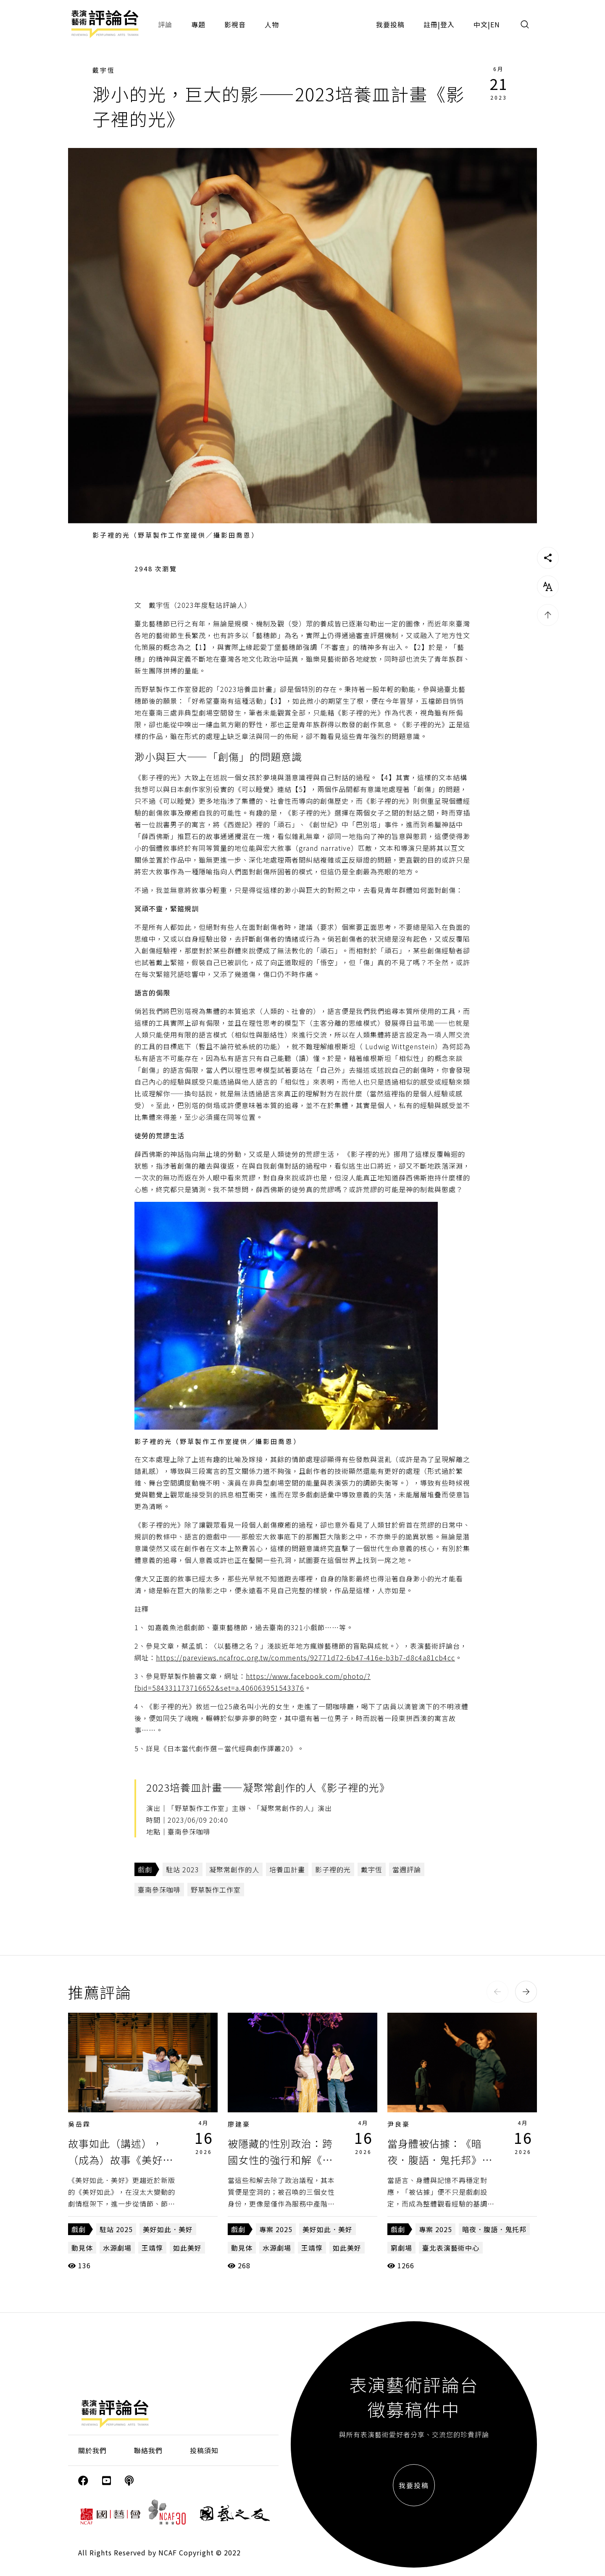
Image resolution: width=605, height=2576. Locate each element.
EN (495, 24)
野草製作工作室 (216, 1889)
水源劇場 (117, 2248)
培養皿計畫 (287, 1869)
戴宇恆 (103, 70)
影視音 (235, 24)
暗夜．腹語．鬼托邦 (494, 2229)
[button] (497, 1992)
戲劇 (145, 1869)
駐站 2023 (182, 1869)
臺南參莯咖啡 (159, 1889)
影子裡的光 (333, 1869)
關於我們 (92, 2450)
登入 (447, 24)
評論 (165, 24)
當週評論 (406, 1869)
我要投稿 (390, 24)
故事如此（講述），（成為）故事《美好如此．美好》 (120, 2159)
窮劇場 (401, 2248)
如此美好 (187, 2248)
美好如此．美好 (168, 2229)
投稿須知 (204, 2450)
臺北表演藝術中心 (450, 2248)
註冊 (431, 24)
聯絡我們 (148, 2450)
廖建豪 (239, 2123)
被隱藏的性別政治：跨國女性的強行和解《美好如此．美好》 (280, 2159)
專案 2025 (275, 2229)
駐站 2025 (116, 2229)
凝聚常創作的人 (234, 1869)
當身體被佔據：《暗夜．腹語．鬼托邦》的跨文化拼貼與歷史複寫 (439, 2159)
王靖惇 (152, 2248)
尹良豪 (398, 2123)
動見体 (82, 2248)
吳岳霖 (79, 2123)
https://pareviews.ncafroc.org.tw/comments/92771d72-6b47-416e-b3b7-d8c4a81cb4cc (305, 1657)
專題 (198, 24)
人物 (272, 24)
